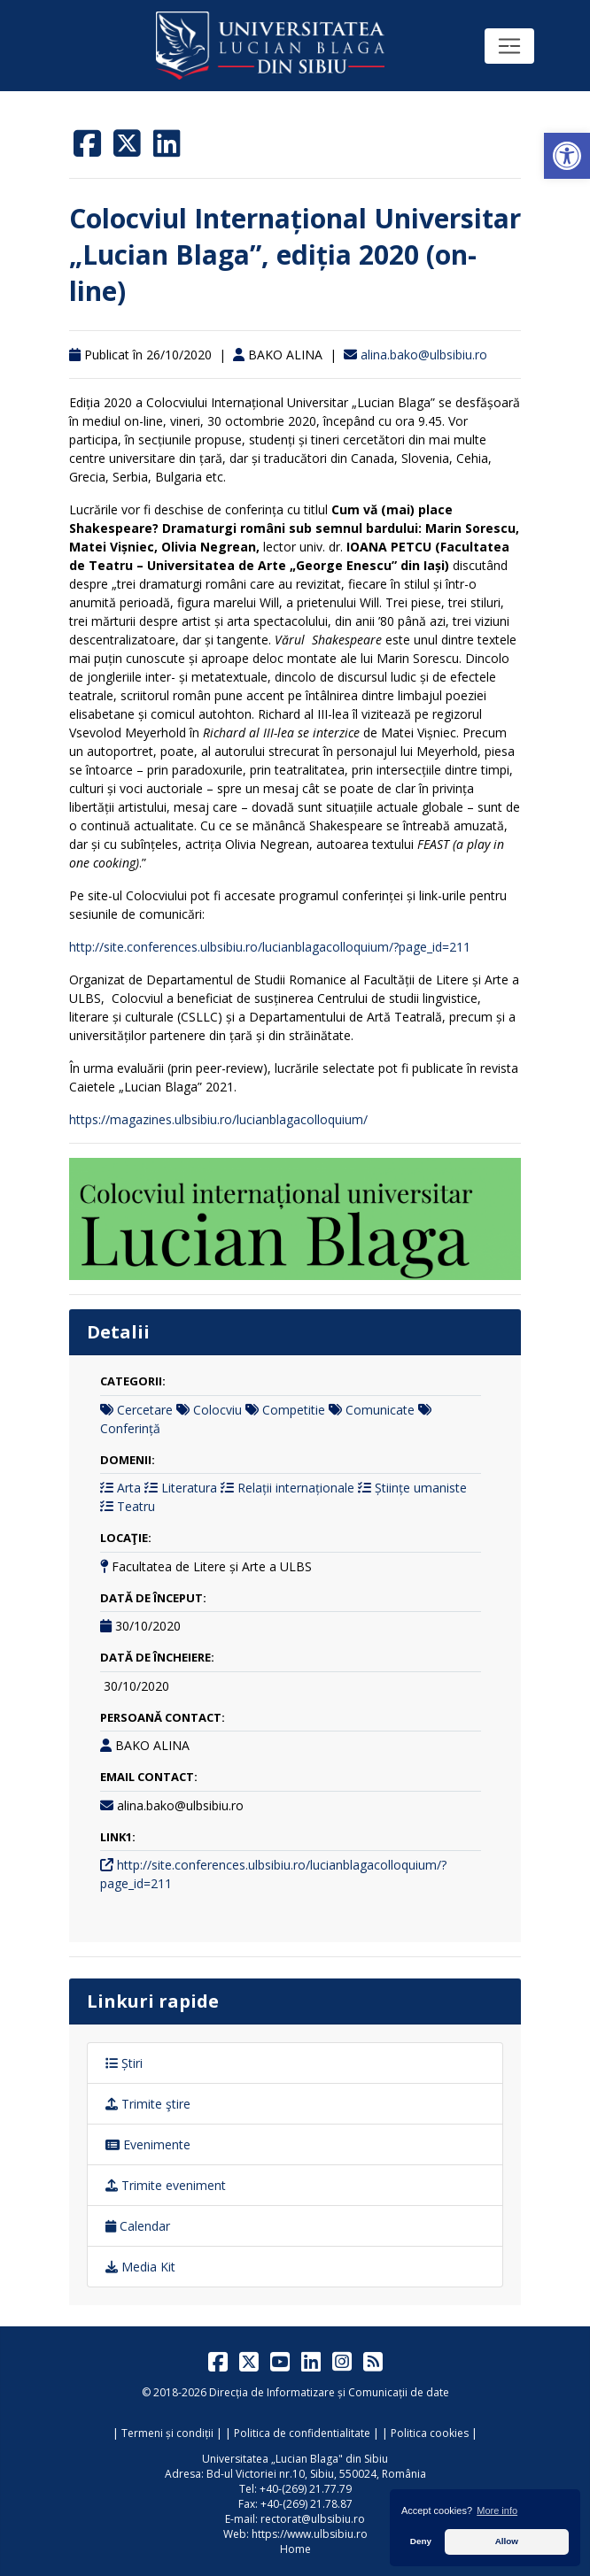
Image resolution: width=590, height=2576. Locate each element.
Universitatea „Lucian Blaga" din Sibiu (295, 2458)
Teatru (136, 1506)
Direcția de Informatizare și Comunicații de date (329, 2392)
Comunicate (380, 1409)
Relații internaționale (295, 1487)
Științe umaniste (421, 1487)
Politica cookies (430, 2433)
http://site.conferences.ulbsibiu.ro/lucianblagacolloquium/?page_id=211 (269, 946)
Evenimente (147, 2144)
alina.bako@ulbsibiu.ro (424, 354)
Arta (129, 1487)
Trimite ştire (147, 2103)
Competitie (293, 1409)
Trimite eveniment (165, 2185)
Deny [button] (420, 2541)
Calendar (137, 2225)
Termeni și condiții (167, 2433)
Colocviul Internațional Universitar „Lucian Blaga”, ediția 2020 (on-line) (295, 254)
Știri (124, 2063)
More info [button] (497, 2510)
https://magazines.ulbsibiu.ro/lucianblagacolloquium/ (218, 1119)
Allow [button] (506, 2541)
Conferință (130, 1428)
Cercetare (145, 1409)
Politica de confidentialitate (302, 2433)
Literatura (189, 1487)
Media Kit (140, 2266)
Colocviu (217, 1409)
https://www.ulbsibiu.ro (310, 2533)
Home (295, 2549)
